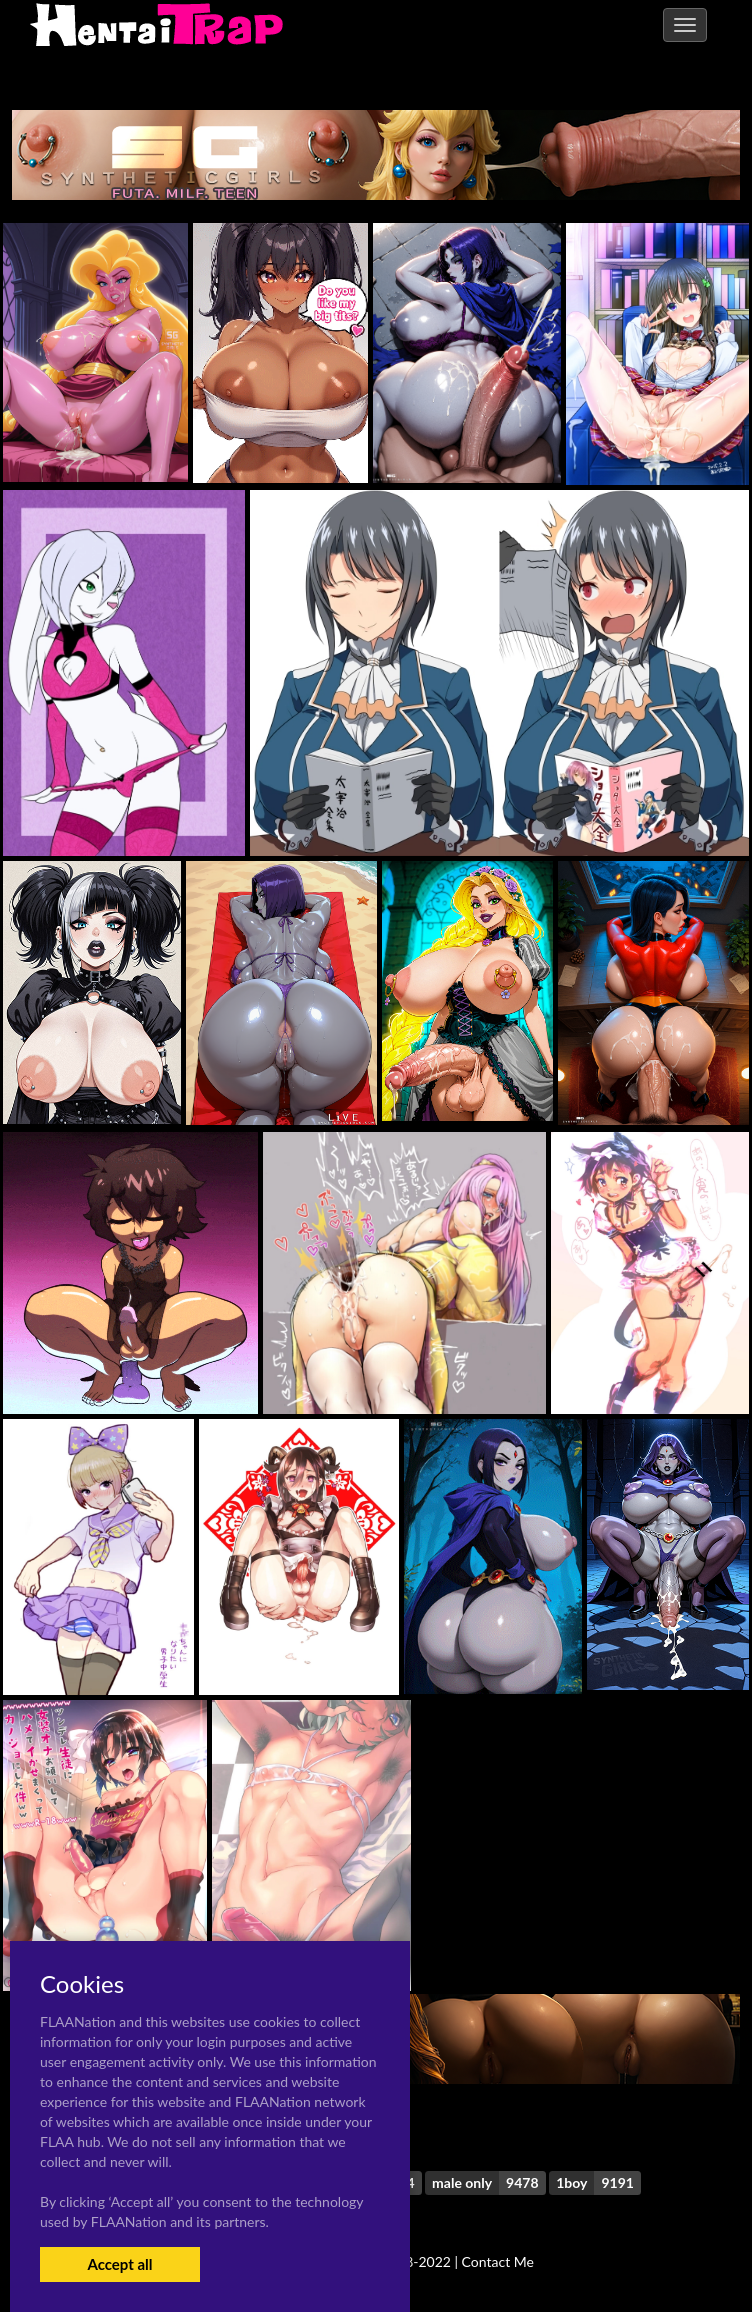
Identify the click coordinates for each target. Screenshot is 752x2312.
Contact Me (498, 2261)
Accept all (119, 2264)
